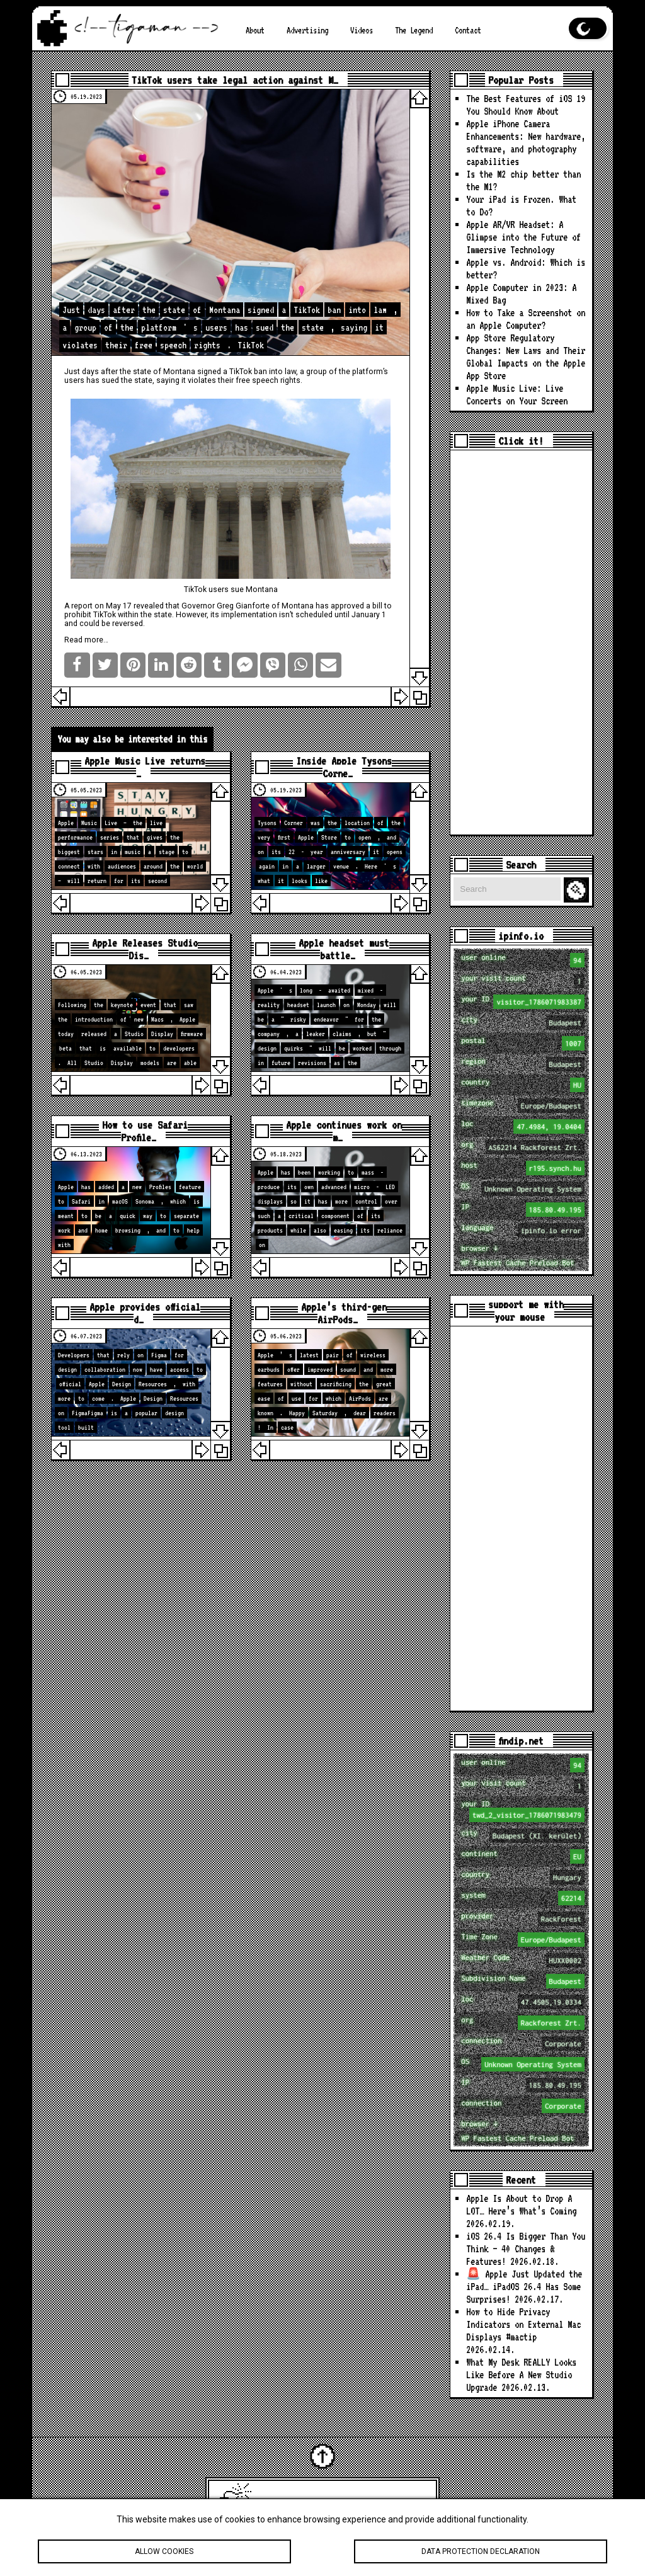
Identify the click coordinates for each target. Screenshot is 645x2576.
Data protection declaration (480, 2555)
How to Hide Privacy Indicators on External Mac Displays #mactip (523, 2324)
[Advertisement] (521, 642)
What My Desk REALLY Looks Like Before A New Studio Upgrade (521, 2374)
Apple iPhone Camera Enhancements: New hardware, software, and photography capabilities (525, 143)
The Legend (414, 30)
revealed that (157, 605)
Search (578, 890)
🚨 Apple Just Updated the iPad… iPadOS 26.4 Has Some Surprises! (524, 2286)
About (255, 30)
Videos (361, 30)
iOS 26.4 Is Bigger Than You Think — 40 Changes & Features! (525, 2248)
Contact (468, 30)
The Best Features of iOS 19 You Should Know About (525, 105)
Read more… (86, 639)
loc (522, 1126)
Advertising (307, 30)
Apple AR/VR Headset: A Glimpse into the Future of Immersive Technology (523, 237)
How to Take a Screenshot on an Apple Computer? (525, 319)
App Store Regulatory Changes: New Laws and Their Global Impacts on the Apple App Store (525, 357)
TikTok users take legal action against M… (235, 80)
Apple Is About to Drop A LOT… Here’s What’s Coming (521, 2204)
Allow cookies (164, 2555)
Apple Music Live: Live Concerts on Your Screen (517, 394)
